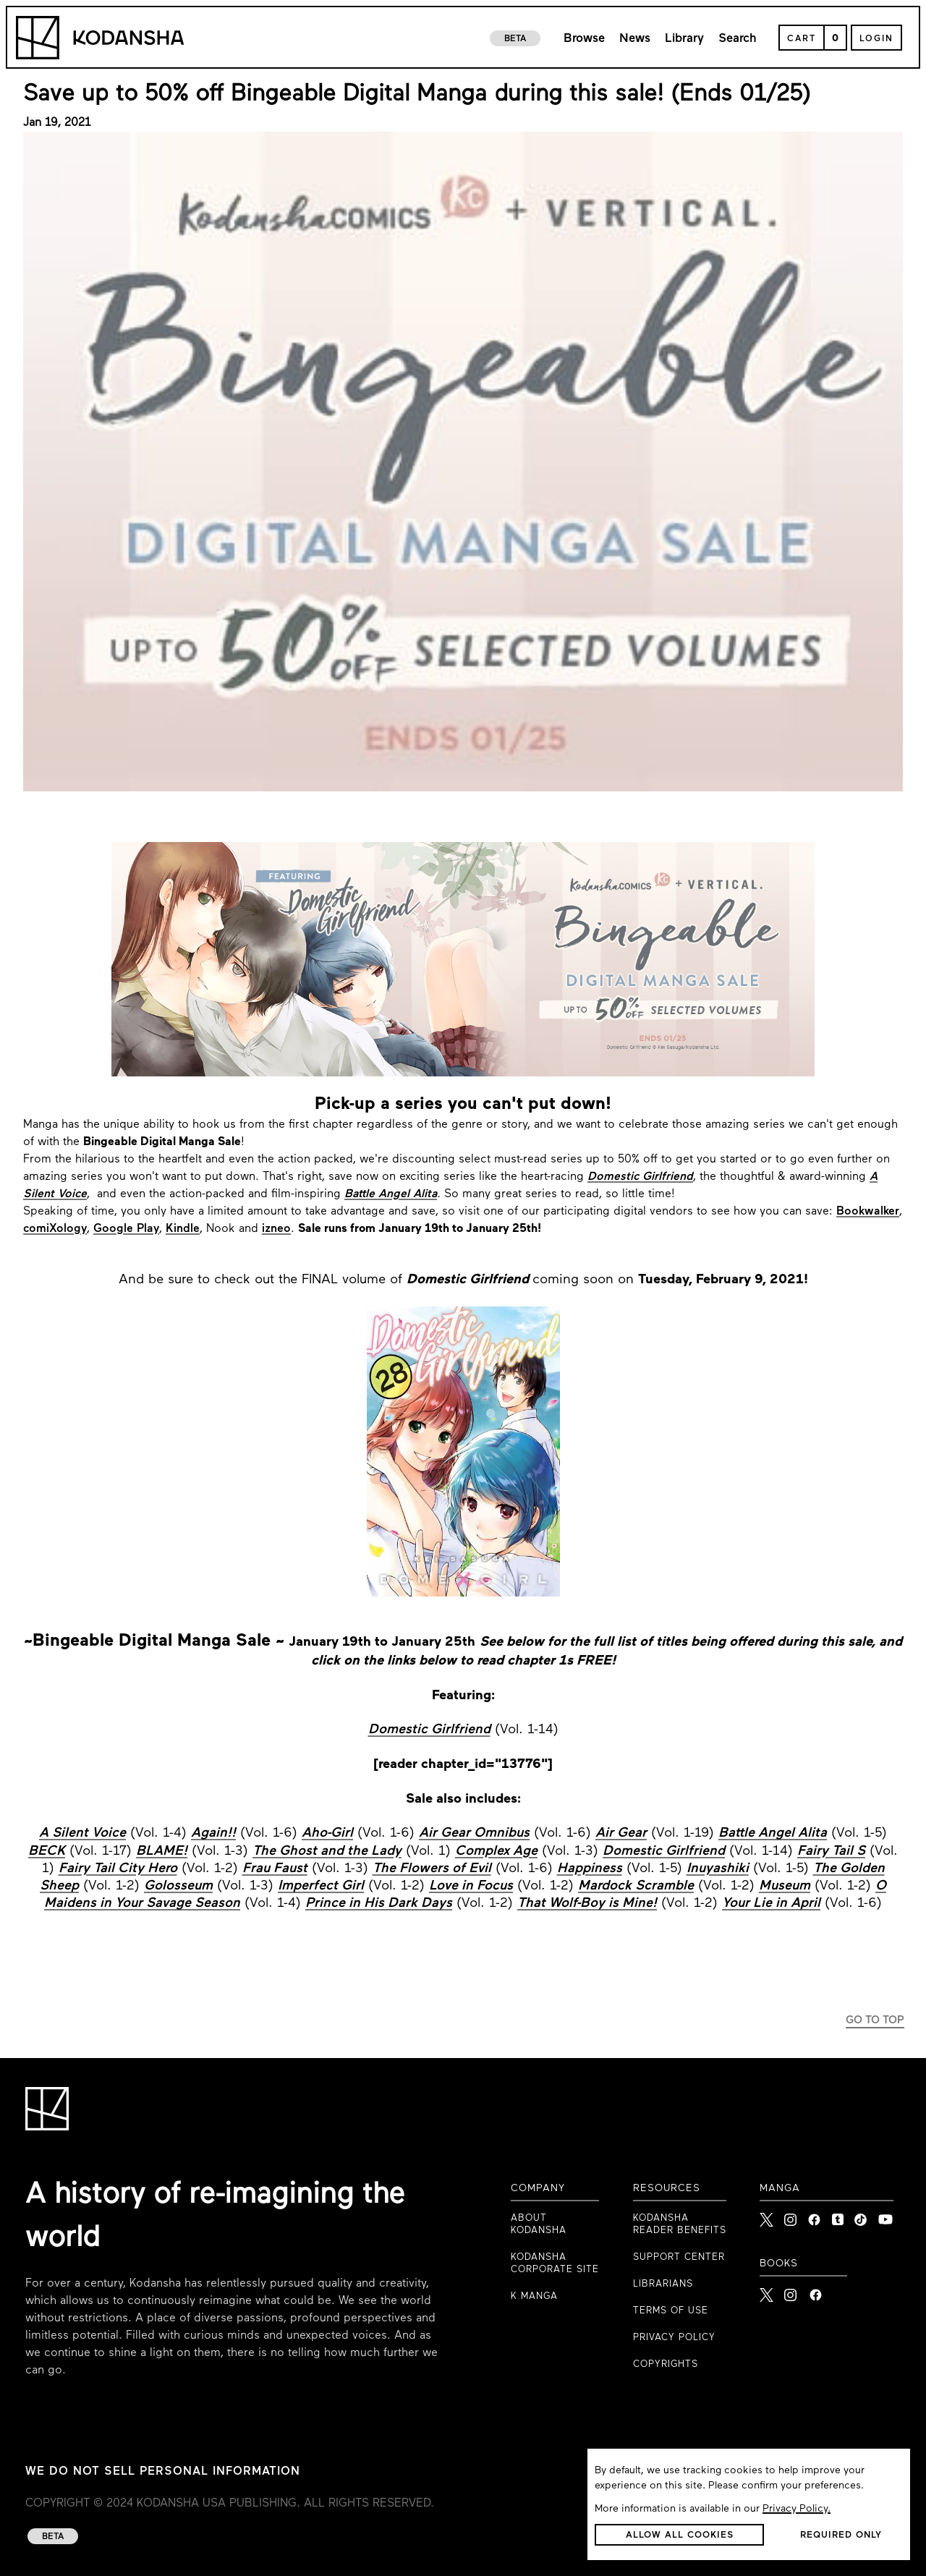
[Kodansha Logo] (100, 37)
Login (876, 39)
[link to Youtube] (885, 2215)
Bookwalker (867, 1211)
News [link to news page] (634, 39)
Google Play (126, 1229)
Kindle (183, 1229)
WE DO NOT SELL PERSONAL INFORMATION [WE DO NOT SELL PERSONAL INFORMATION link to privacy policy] (162, 2472)
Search (737, 39)
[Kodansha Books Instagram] (791, 2290)
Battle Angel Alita (390, 1194)
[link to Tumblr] (838, 2215)
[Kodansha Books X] (766, 2290)
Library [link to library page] (684, 39)
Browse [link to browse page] (584, 39)
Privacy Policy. (797, 2509)
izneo (276, 1229)
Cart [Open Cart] (801, 39)
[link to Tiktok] (860, 2215)
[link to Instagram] (790, 2215)
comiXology (55, 1229)
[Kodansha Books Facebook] (816, 2290)
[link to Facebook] (814, 2215)
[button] (679, 2535)
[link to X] (766, 2215)
